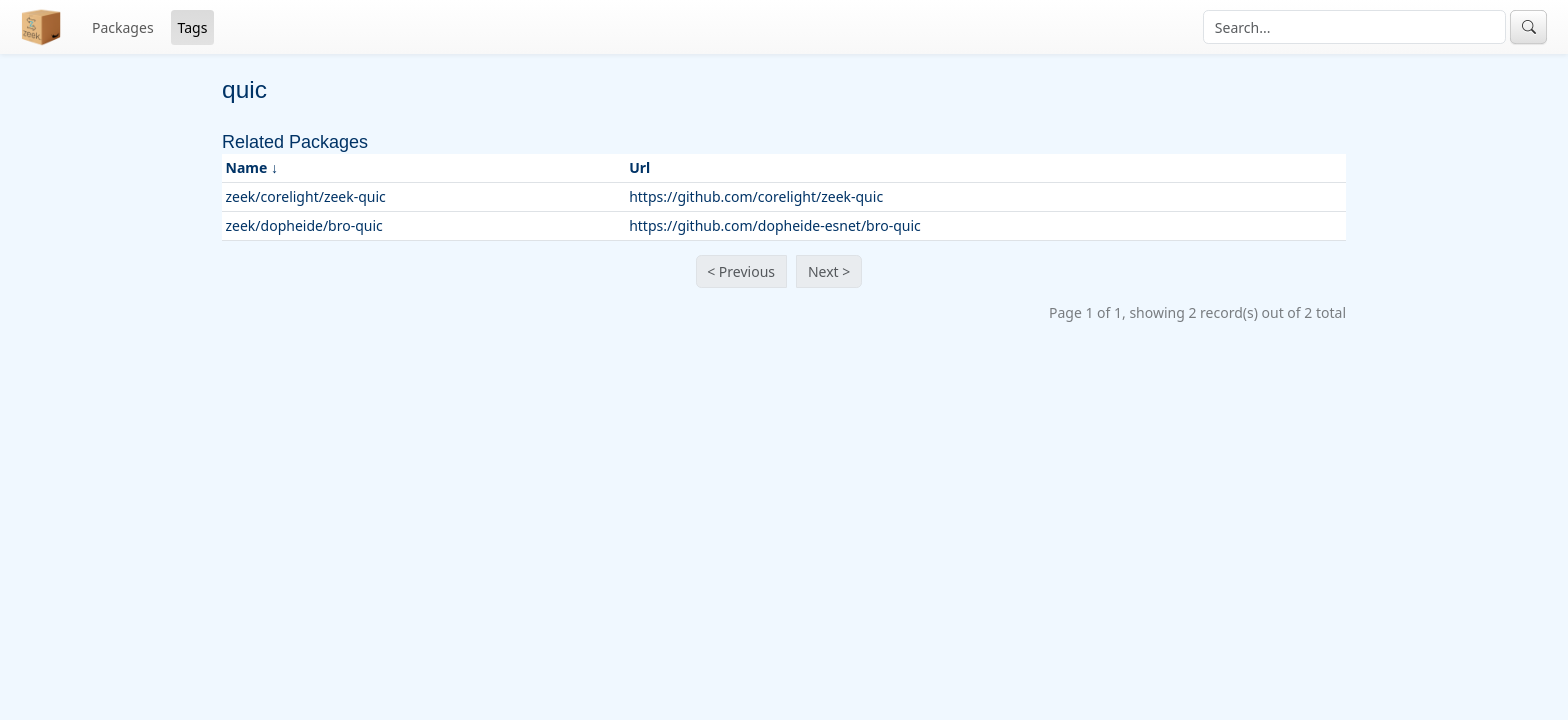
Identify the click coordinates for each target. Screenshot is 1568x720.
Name (247, 167)
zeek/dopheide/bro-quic (304, 225)
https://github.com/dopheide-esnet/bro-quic (775, 225)
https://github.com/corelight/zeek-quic (756, 196)
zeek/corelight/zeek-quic (306, 196)
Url (639, 167)
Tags (193, 27)
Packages (123, 27)
